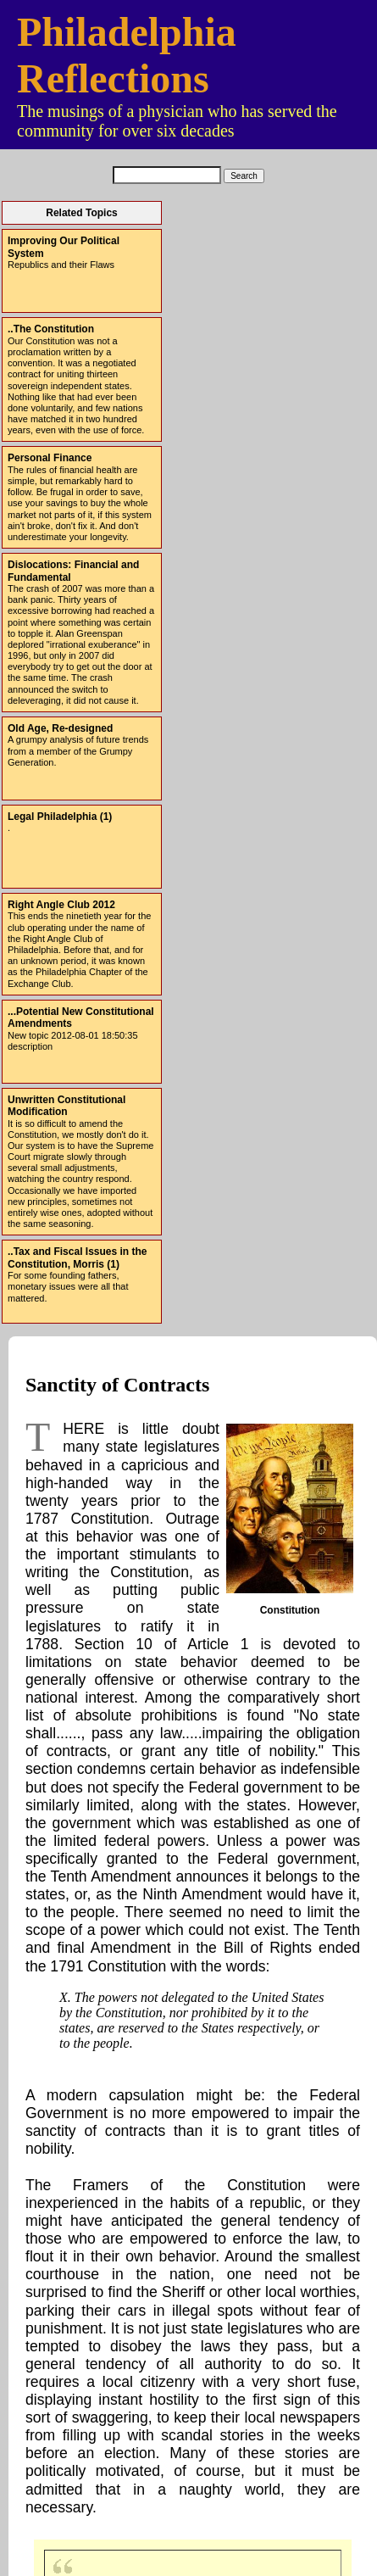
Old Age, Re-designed (60, 728)
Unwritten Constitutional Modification (66, 1106)
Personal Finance (49, 458)
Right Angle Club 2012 (61, 905)
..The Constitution (51, 329)
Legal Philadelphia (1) (60, 816)
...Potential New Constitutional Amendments (81, 1017)
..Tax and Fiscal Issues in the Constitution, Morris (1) (77, 1257)
